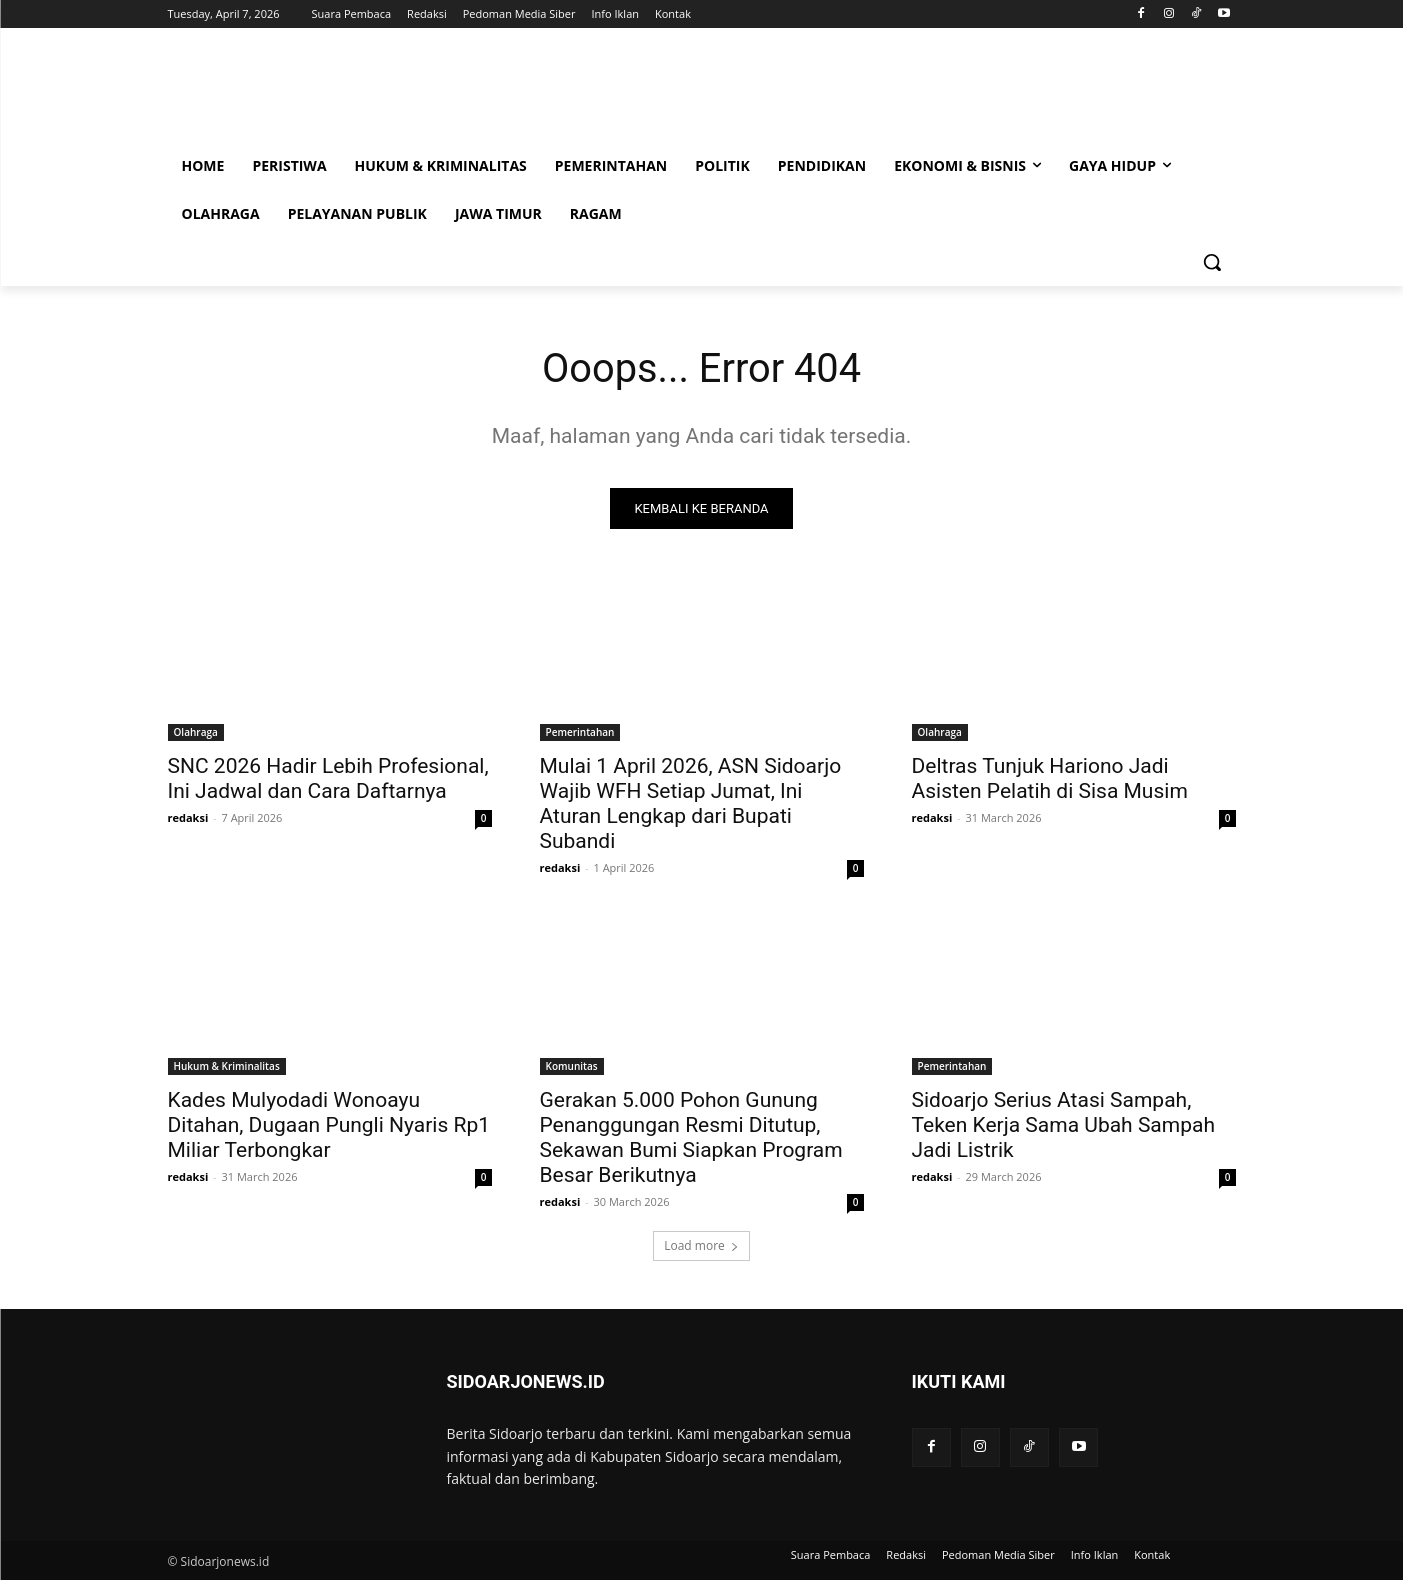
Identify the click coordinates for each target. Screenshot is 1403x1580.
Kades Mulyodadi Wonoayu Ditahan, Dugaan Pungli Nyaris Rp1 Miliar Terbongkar (329, 1126)
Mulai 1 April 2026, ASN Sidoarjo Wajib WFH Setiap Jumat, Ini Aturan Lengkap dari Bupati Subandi (691, 804)
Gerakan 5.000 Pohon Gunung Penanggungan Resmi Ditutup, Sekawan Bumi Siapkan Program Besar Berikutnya (691, 1138)
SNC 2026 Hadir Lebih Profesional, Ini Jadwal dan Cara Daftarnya (328, 779)
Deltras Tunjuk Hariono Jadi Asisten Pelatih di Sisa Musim (1050, 779)
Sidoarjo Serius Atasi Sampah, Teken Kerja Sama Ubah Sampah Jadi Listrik (1064, 1126)
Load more (701, 1246)
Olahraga (196, 733)
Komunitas (572, 1067)
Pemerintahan (580, 733)
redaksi (188, 818)
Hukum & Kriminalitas (227, 1067)
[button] (1212, 262)
